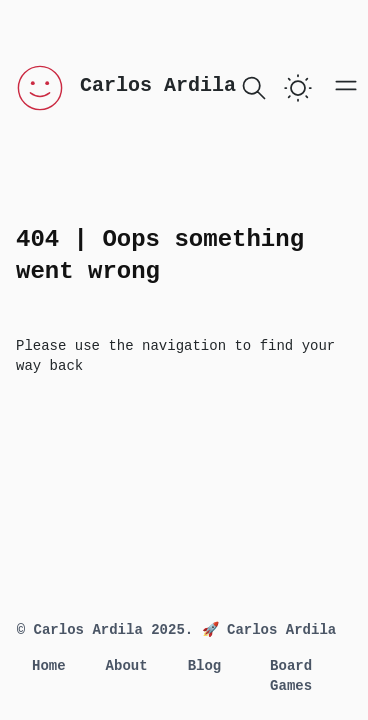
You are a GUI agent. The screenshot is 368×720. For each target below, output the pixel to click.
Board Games (291, 676)
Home (49, 666)
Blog (205, 666)
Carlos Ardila (158, 85)
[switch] (298, 88)
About (127, 666)
